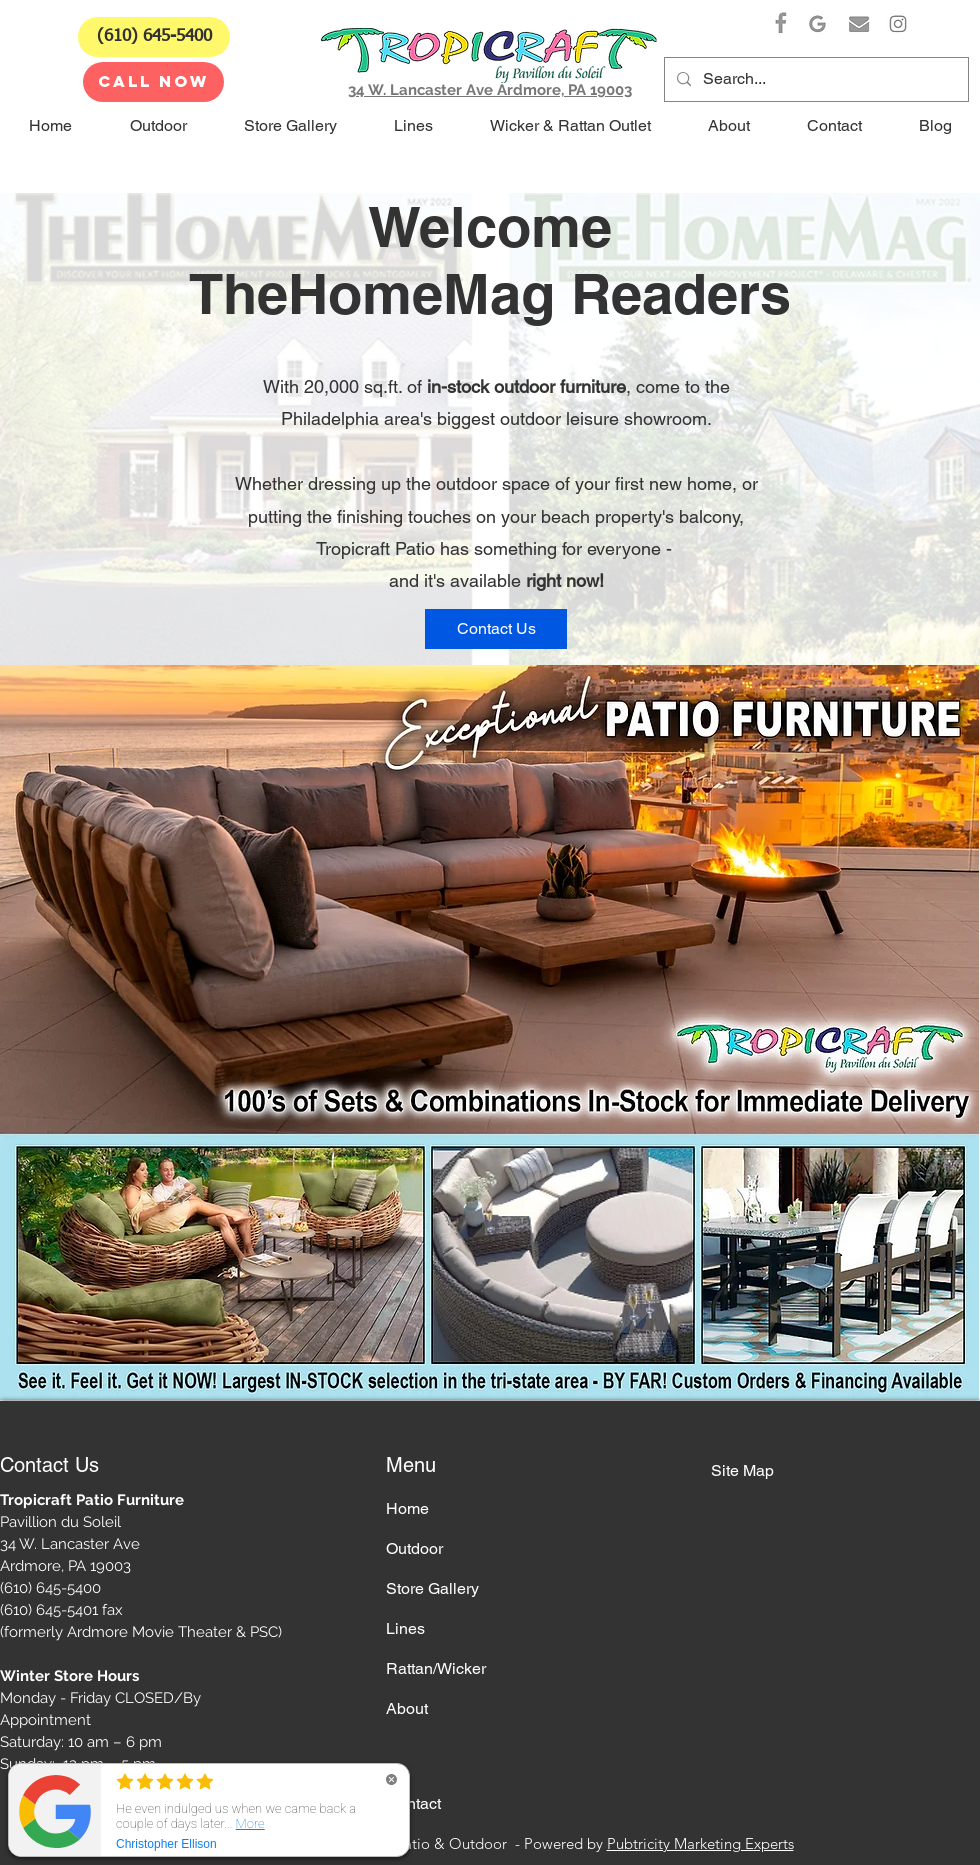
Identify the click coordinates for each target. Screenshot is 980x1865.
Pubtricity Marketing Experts (700, 1843)
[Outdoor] (456, 1549)
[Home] (456, 1509)
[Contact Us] (496, 629)
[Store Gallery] (456, 1589)
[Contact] (456, 1804)
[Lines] (456, 1629)
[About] (456, 1709)
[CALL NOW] (153, 82)
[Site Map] (781, 1471)
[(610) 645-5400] (154, 37)
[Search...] (814, 79)
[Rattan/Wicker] (456, 1669)
